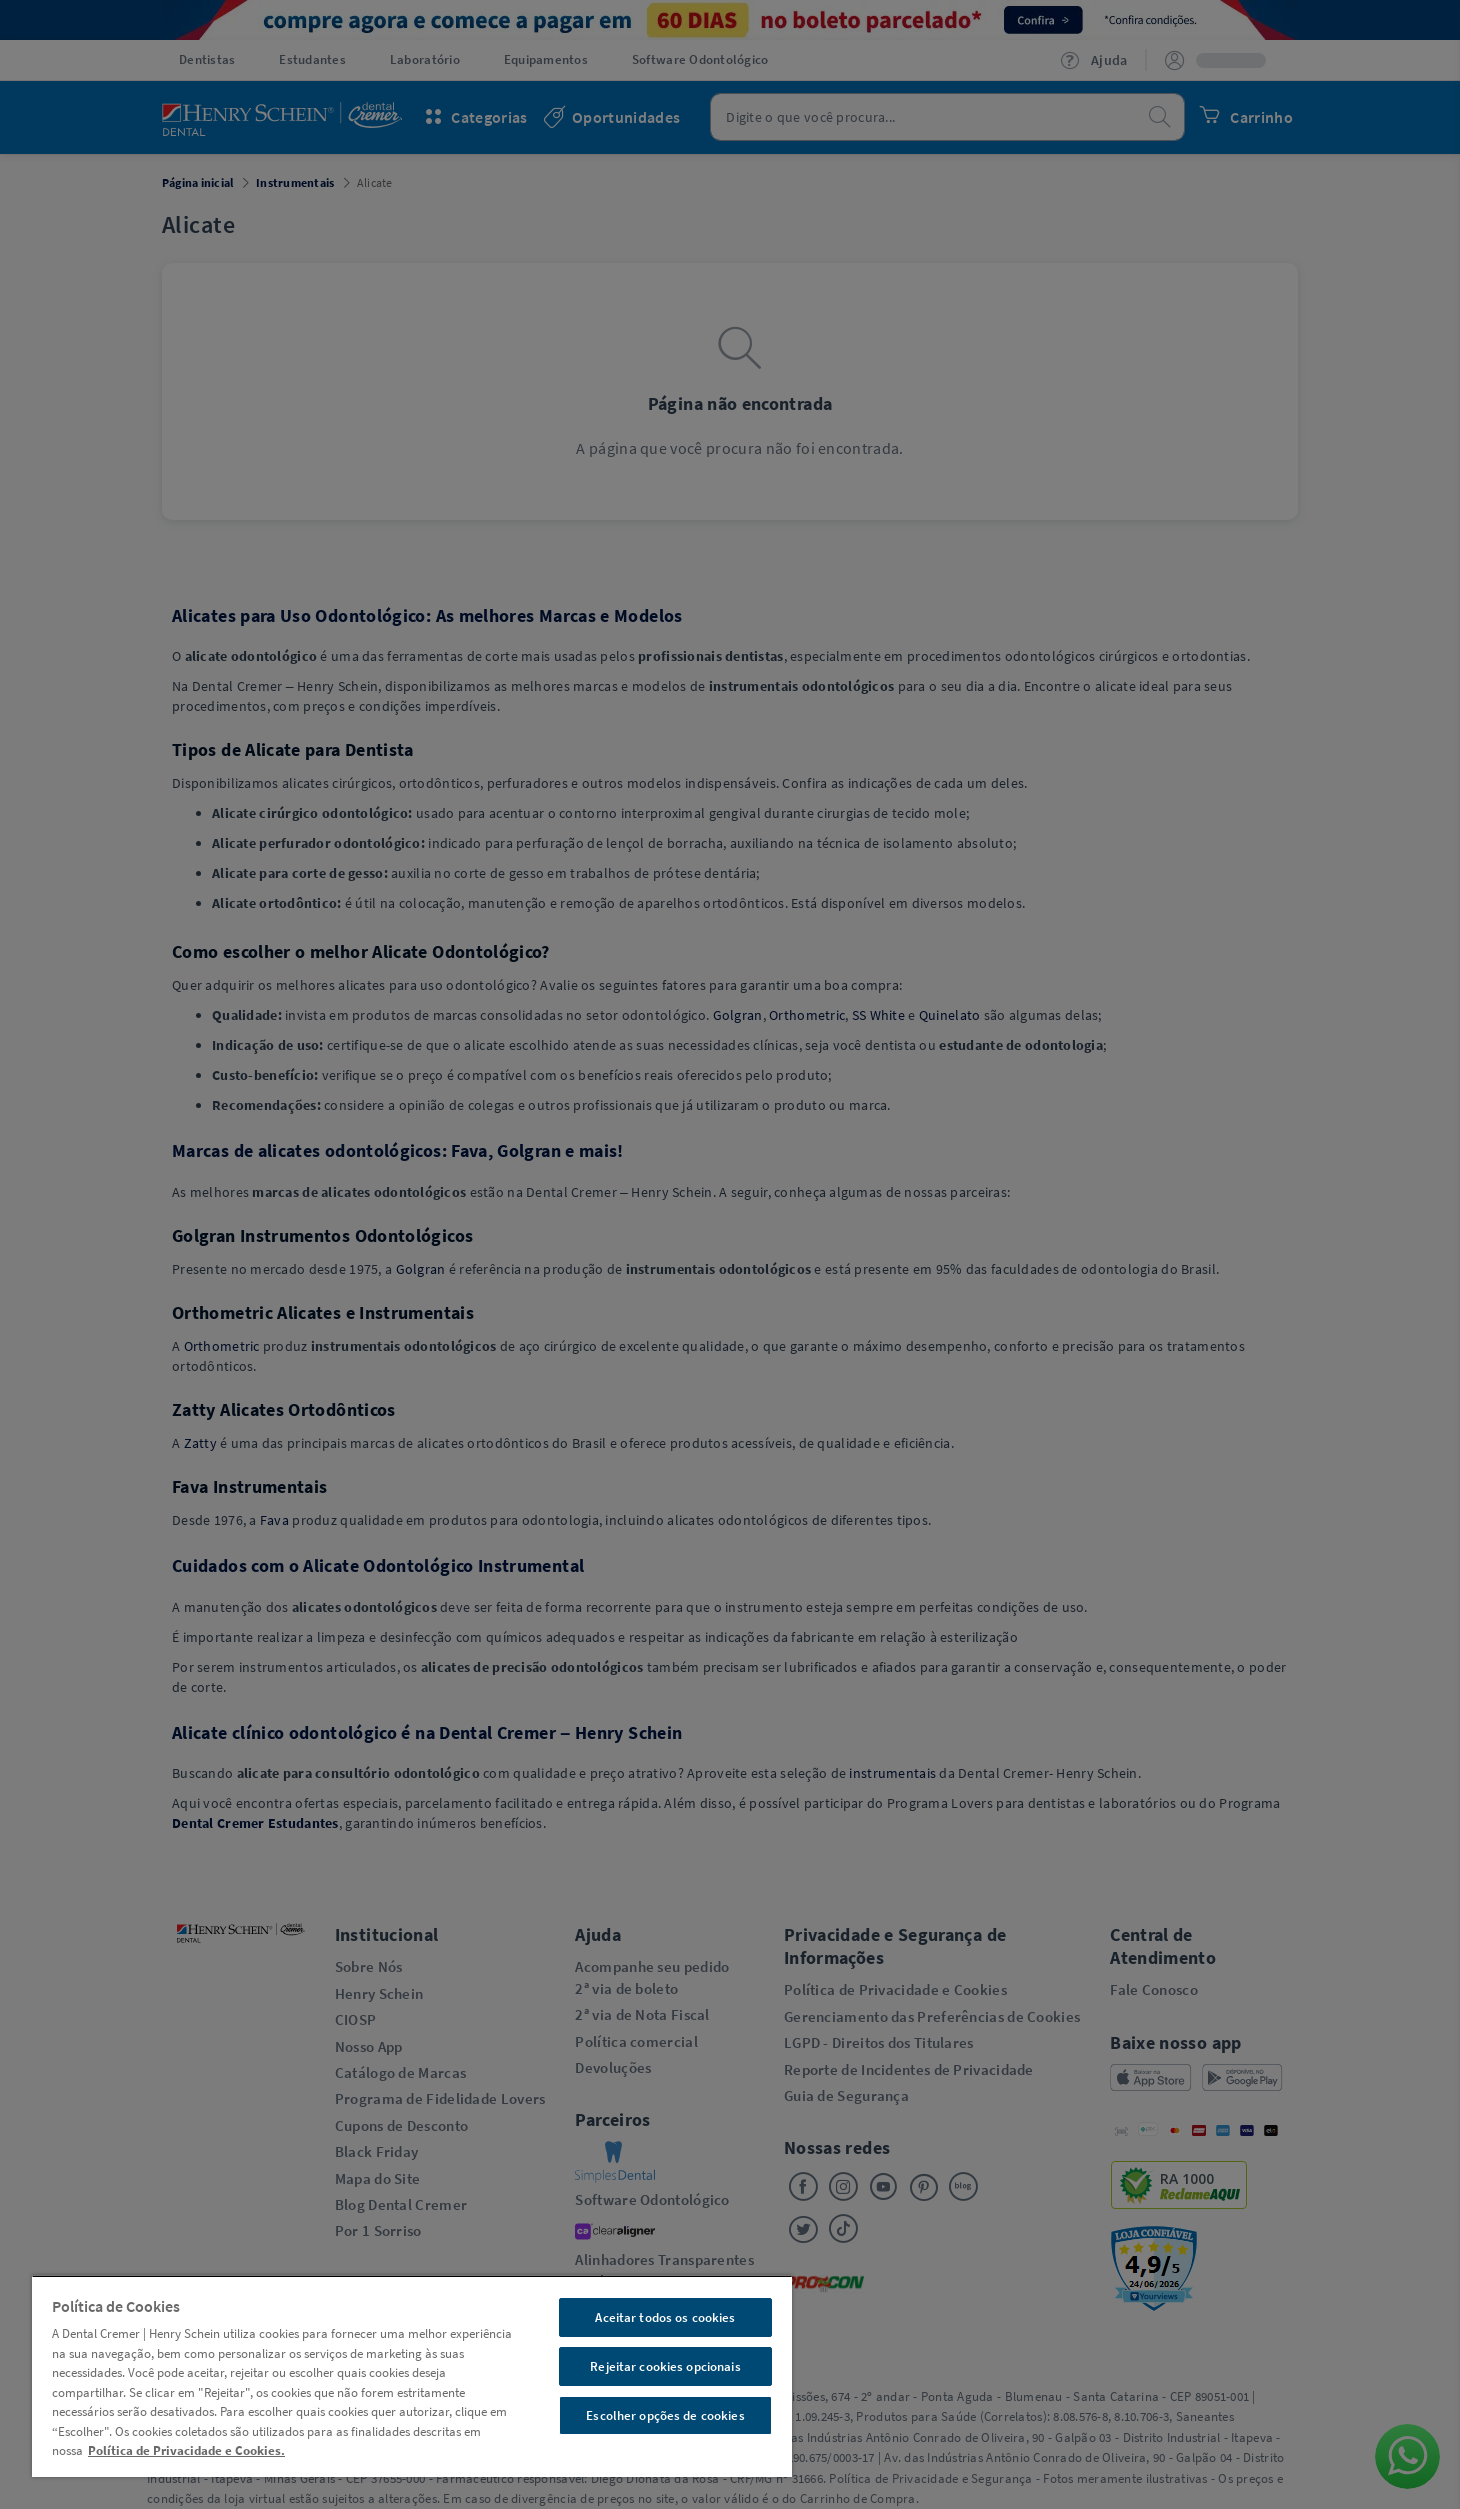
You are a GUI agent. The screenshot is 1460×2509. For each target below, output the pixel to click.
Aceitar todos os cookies (665, 2317)
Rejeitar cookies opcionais (665, 2366)
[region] (412, 2376)
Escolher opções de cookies (665, 2415)
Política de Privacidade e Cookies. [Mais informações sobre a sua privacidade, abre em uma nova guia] (186, 2450)
